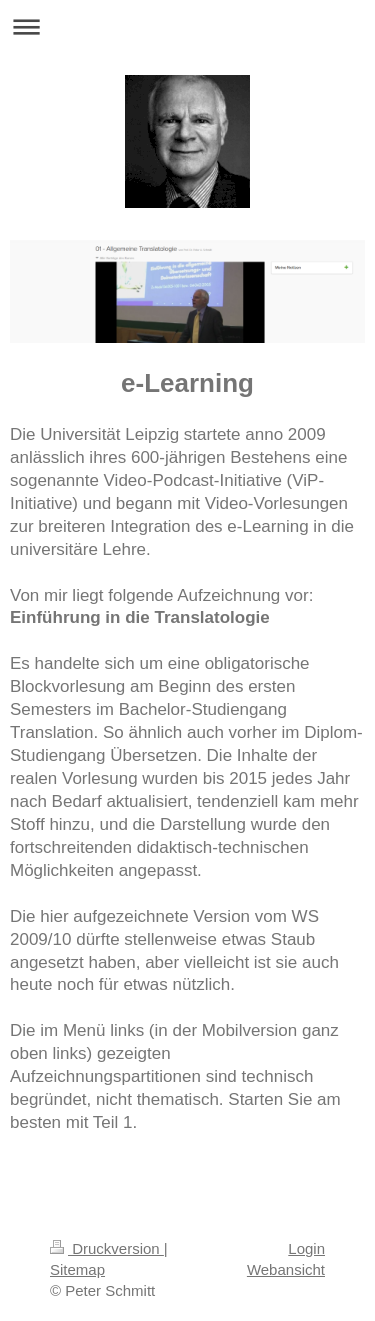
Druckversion (107, 1248)
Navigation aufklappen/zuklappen (187, 26)
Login (306, 1248)
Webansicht (286, 1269)
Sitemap (77, 1269)
